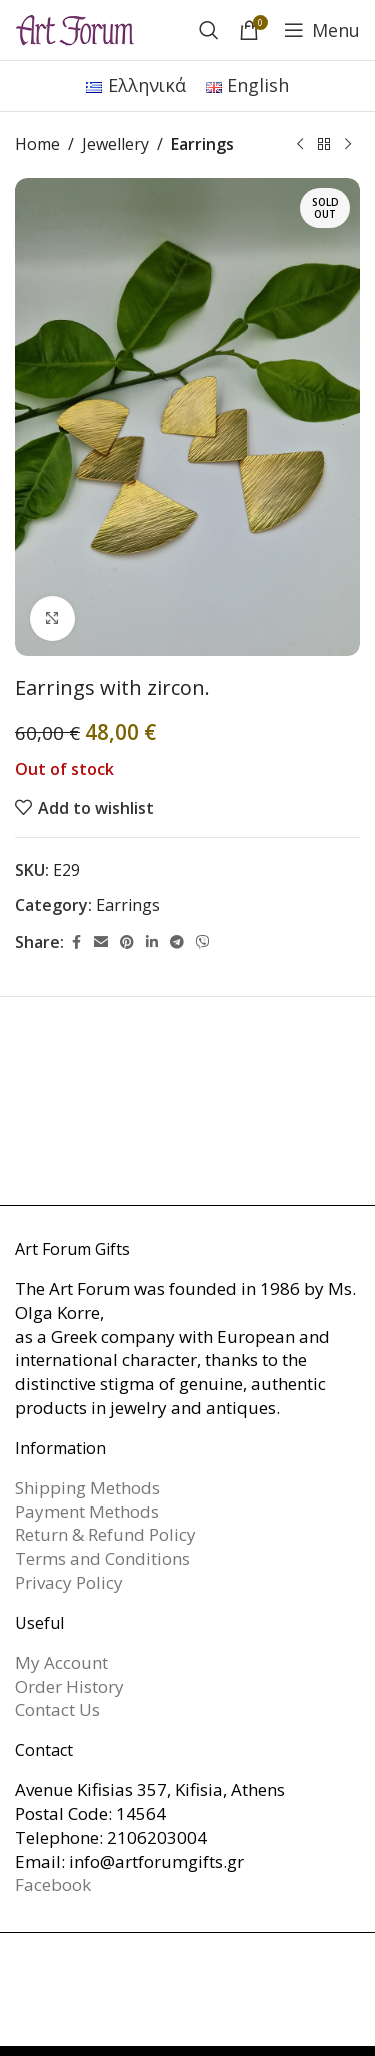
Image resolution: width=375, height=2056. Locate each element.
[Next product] (348, 145)
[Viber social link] (203, 942)
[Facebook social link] (76, 942)
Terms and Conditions (102, 1558)
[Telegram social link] (177, 942)
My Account (61, 1662)
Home (37, 144)
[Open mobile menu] (322, 30)
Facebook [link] (53, 1884)
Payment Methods (87, 1511)
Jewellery (115, 144)
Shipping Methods (87, 1487)
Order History (69, 1686)
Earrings (202, 144)
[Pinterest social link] (127, 942)
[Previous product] (300, 145)
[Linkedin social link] (152, 942)
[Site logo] (75, 28)
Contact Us (57, 1709)
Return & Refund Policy (105, 1534)
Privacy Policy (69, 1582)
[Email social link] (101, 942)
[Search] (209, 30)
